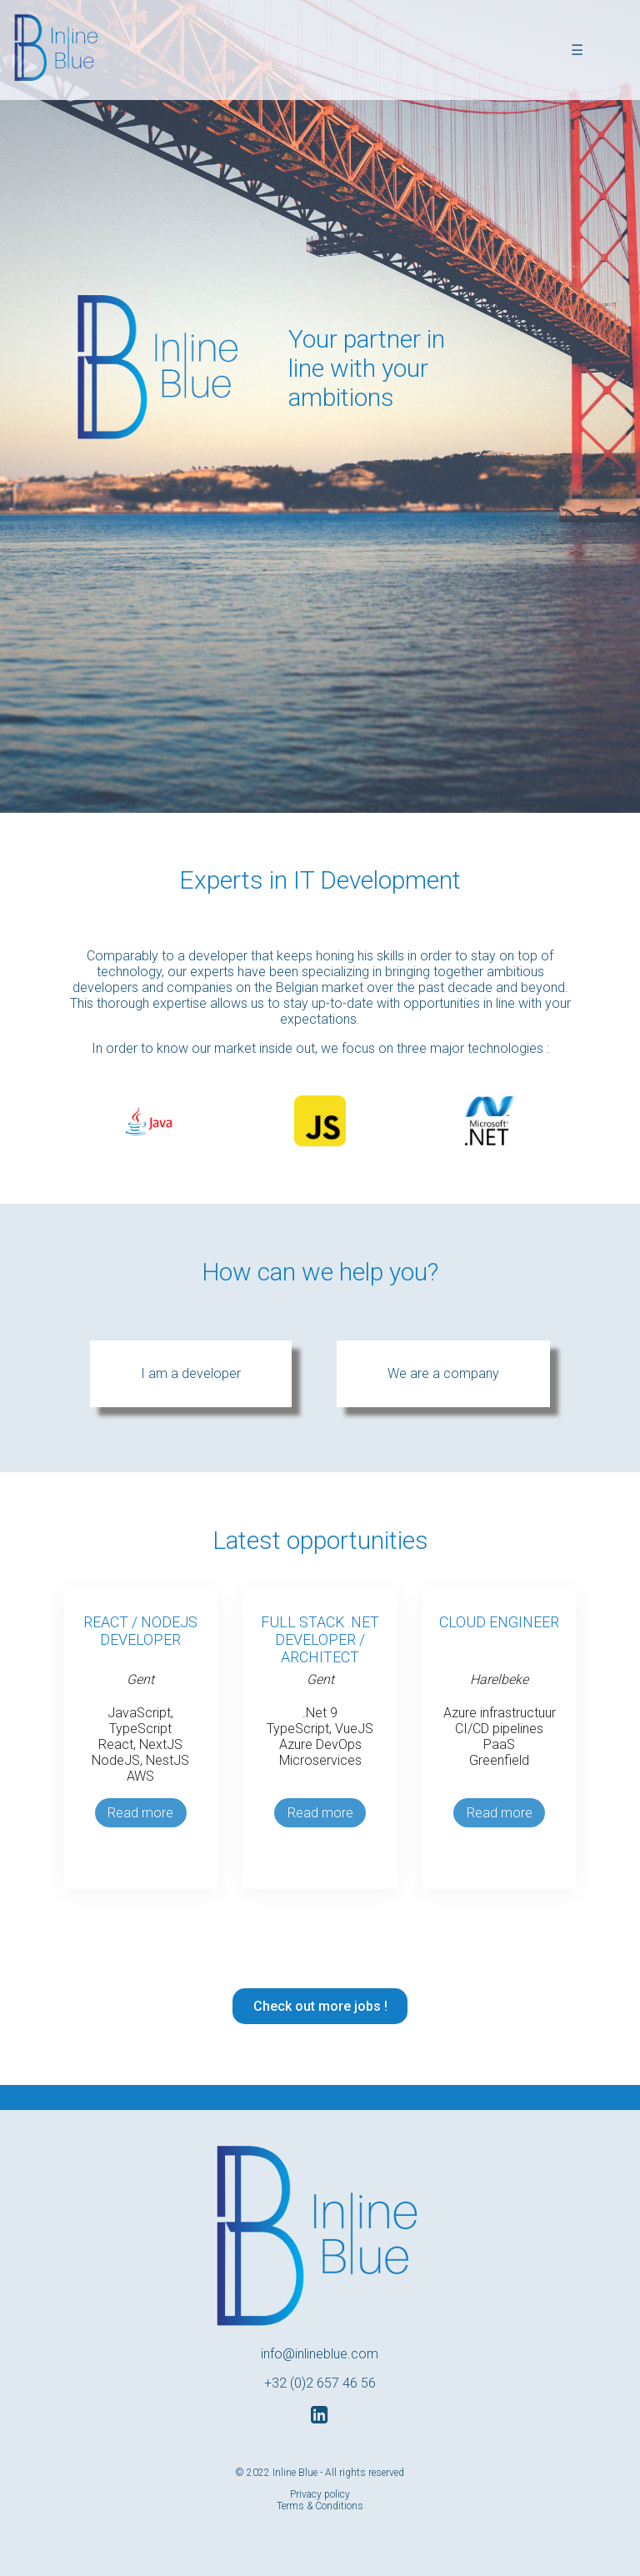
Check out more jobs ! (320, 2006)
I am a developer (191, 1373)
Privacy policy (320, 2494)
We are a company (443, 1373)
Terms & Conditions (320, 2506)
